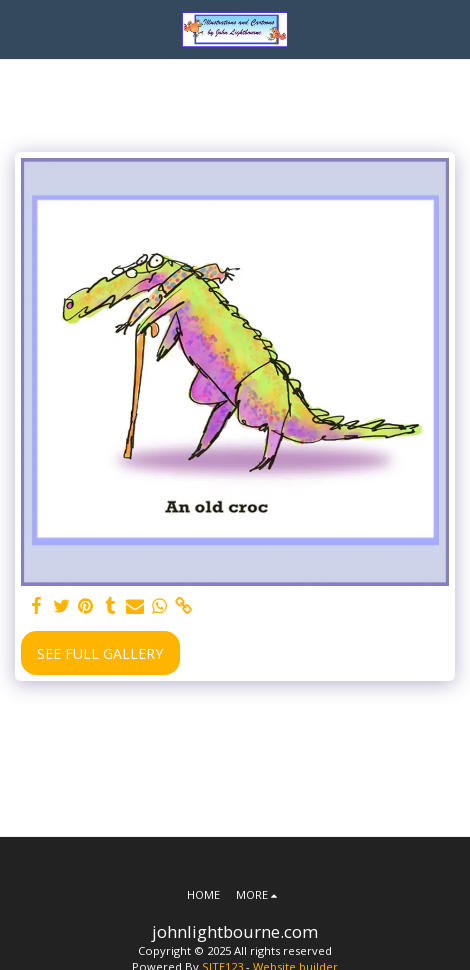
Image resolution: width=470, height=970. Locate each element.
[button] (22, 28)
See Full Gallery (100, 653)
